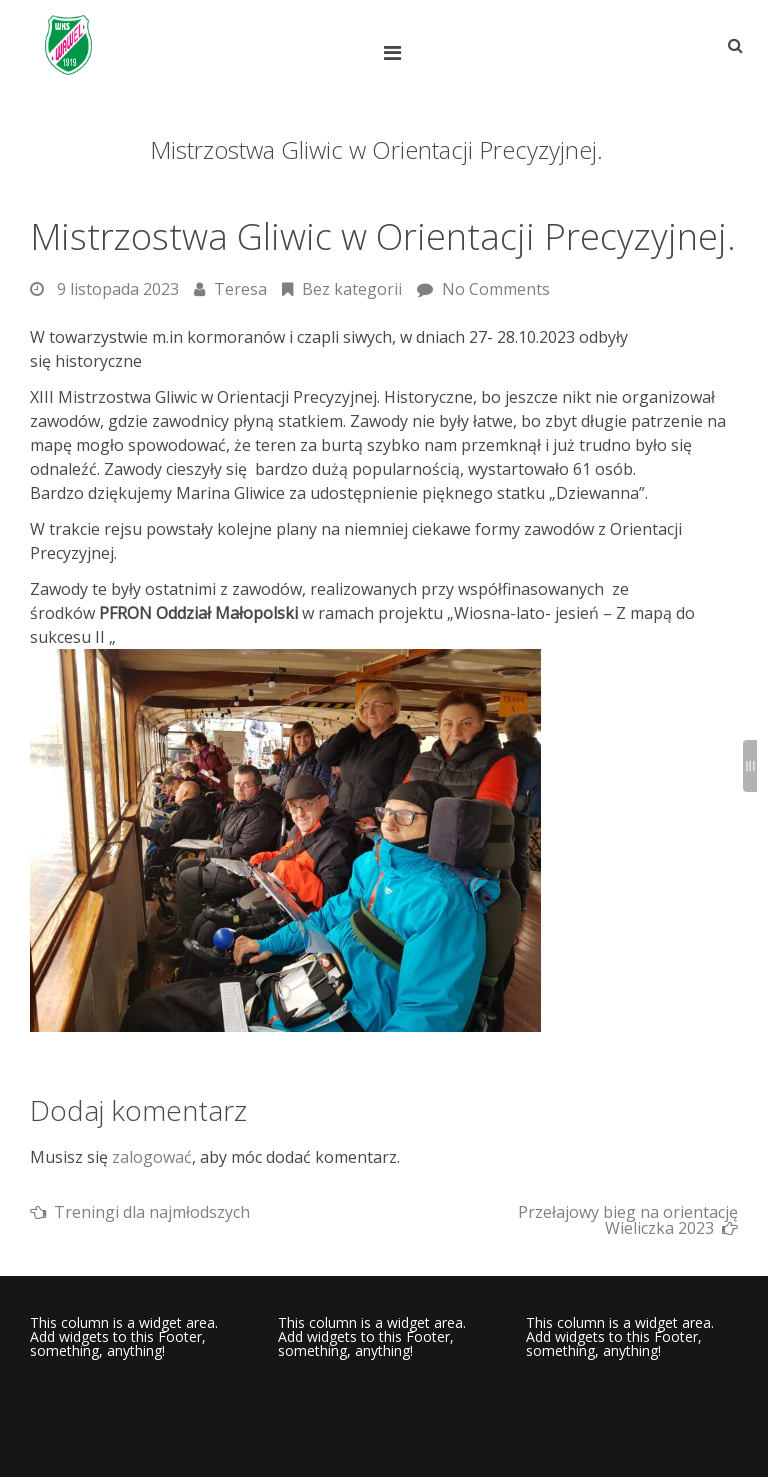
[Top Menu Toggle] (397, 53)
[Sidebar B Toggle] (750, 766)
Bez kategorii (352, 289)
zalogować (152, 1157)
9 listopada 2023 (118, 289)
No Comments (496, 289)
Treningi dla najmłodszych (152, 1212)
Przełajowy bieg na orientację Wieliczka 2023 (628, 1220)
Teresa (240, 289)
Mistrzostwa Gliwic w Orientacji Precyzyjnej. (383, 236)
